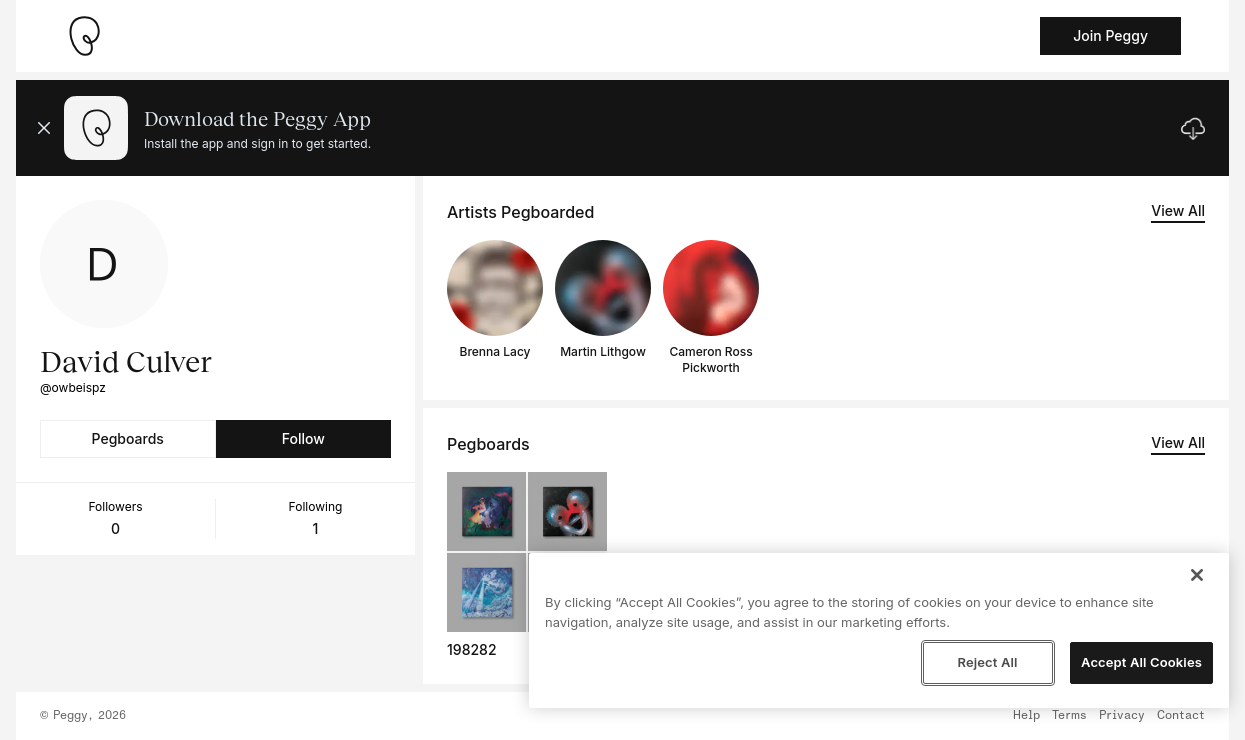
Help (1026, 716)
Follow (303, 438)
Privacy (1122, 716)
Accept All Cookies (1141, 662)
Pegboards (128, 438)
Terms (1069, 716)
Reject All (987, 662)
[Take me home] (84, 36)
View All (1178, 210)
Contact (1181, 716)
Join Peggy (1110, 35)
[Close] (1197, 575)
